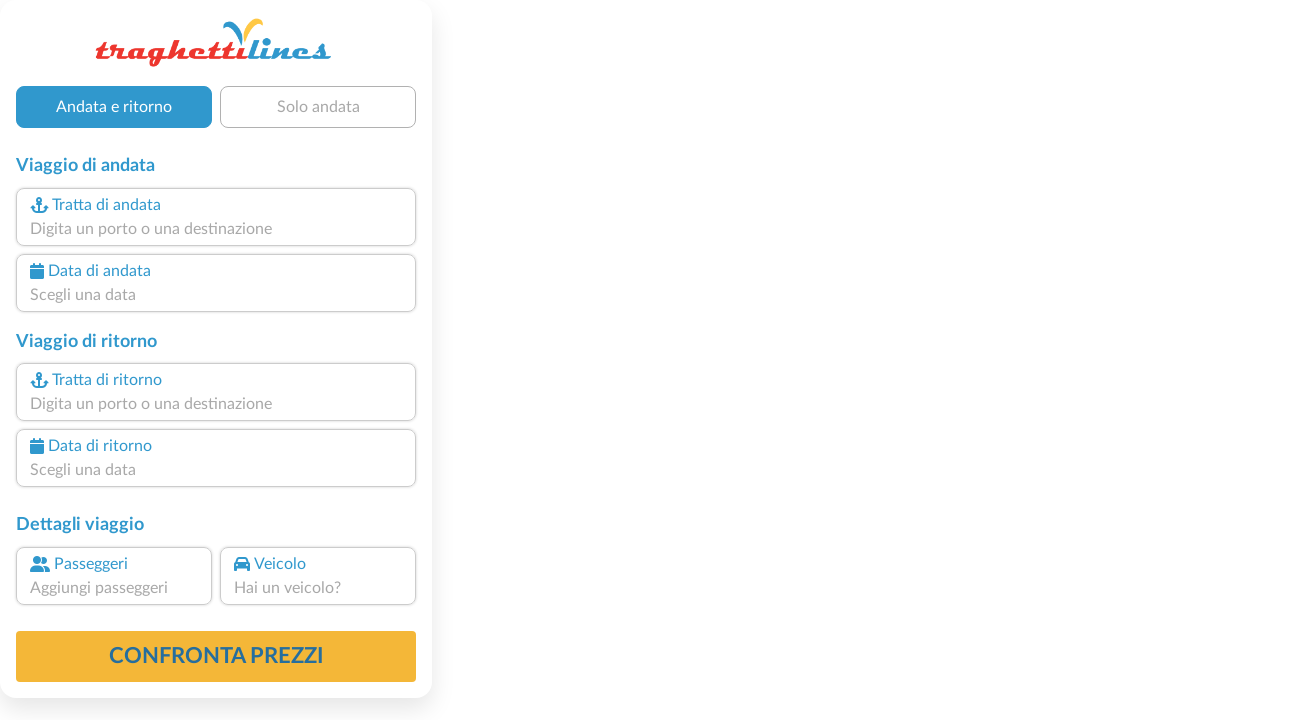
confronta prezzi (216, 656)
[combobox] (216, 229)
